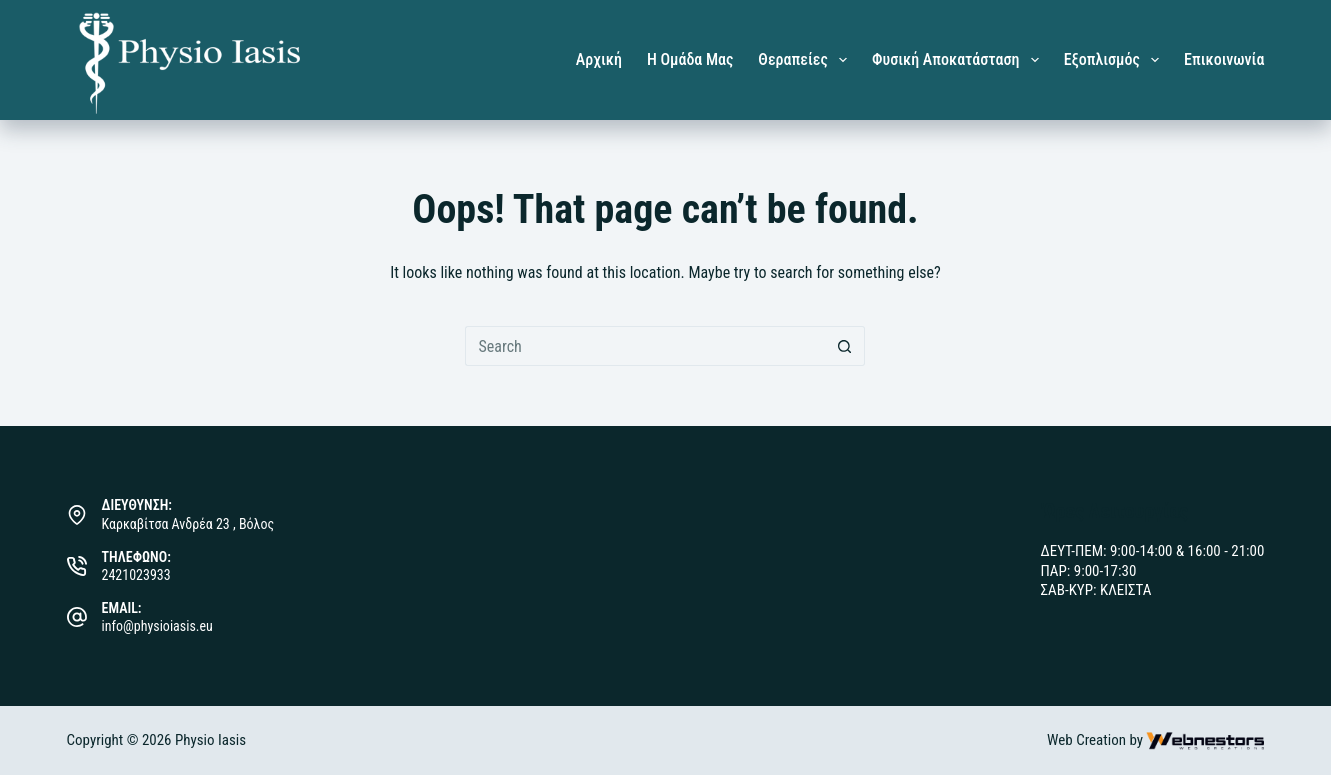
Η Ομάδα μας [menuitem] (690, 59)
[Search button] (845, 346)
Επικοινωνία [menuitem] (1224, 59)
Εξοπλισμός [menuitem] (1115, 60)
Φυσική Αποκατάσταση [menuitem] (959, 60)
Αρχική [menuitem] (599, 59)
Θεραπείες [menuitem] (806, 60)
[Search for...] (645, 346)
